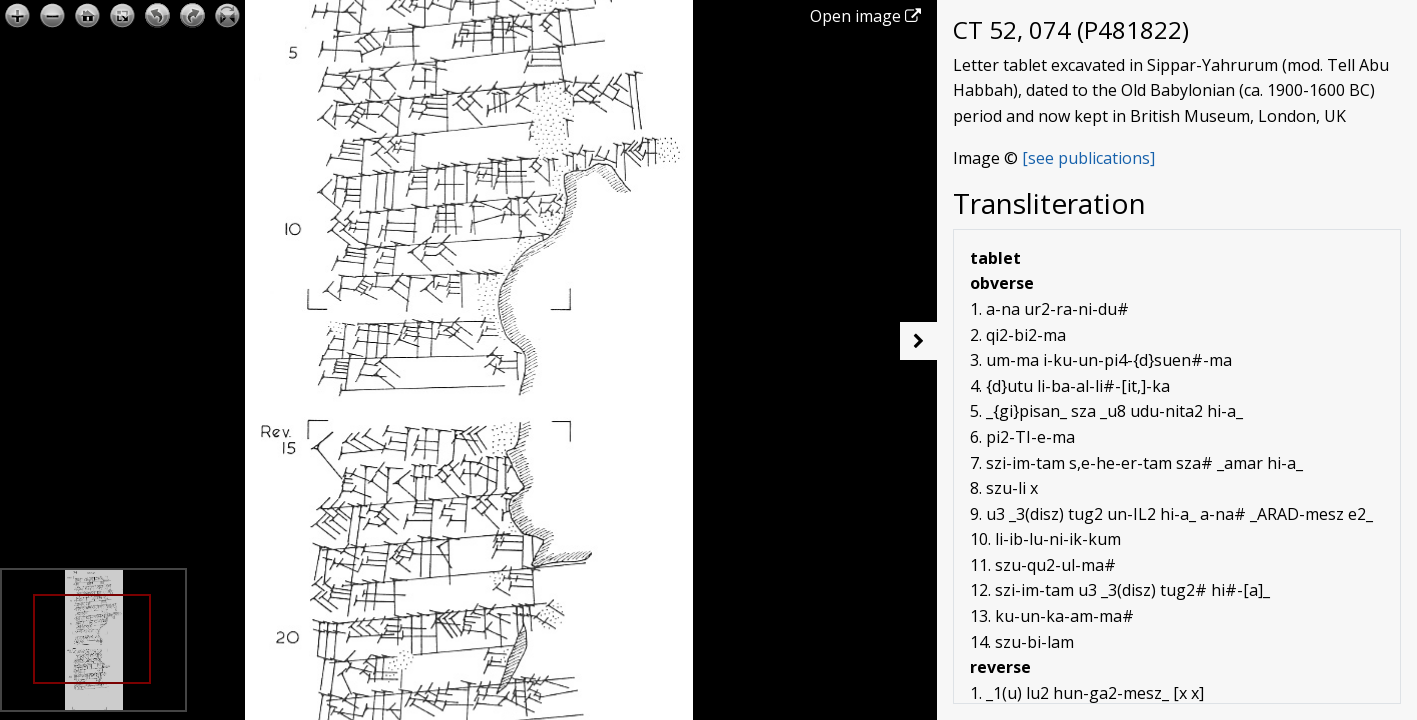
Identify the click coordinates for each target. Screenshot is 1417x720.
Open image (865, 16)
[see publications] (1088, 158)
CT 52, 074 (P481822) (1071, 29)
